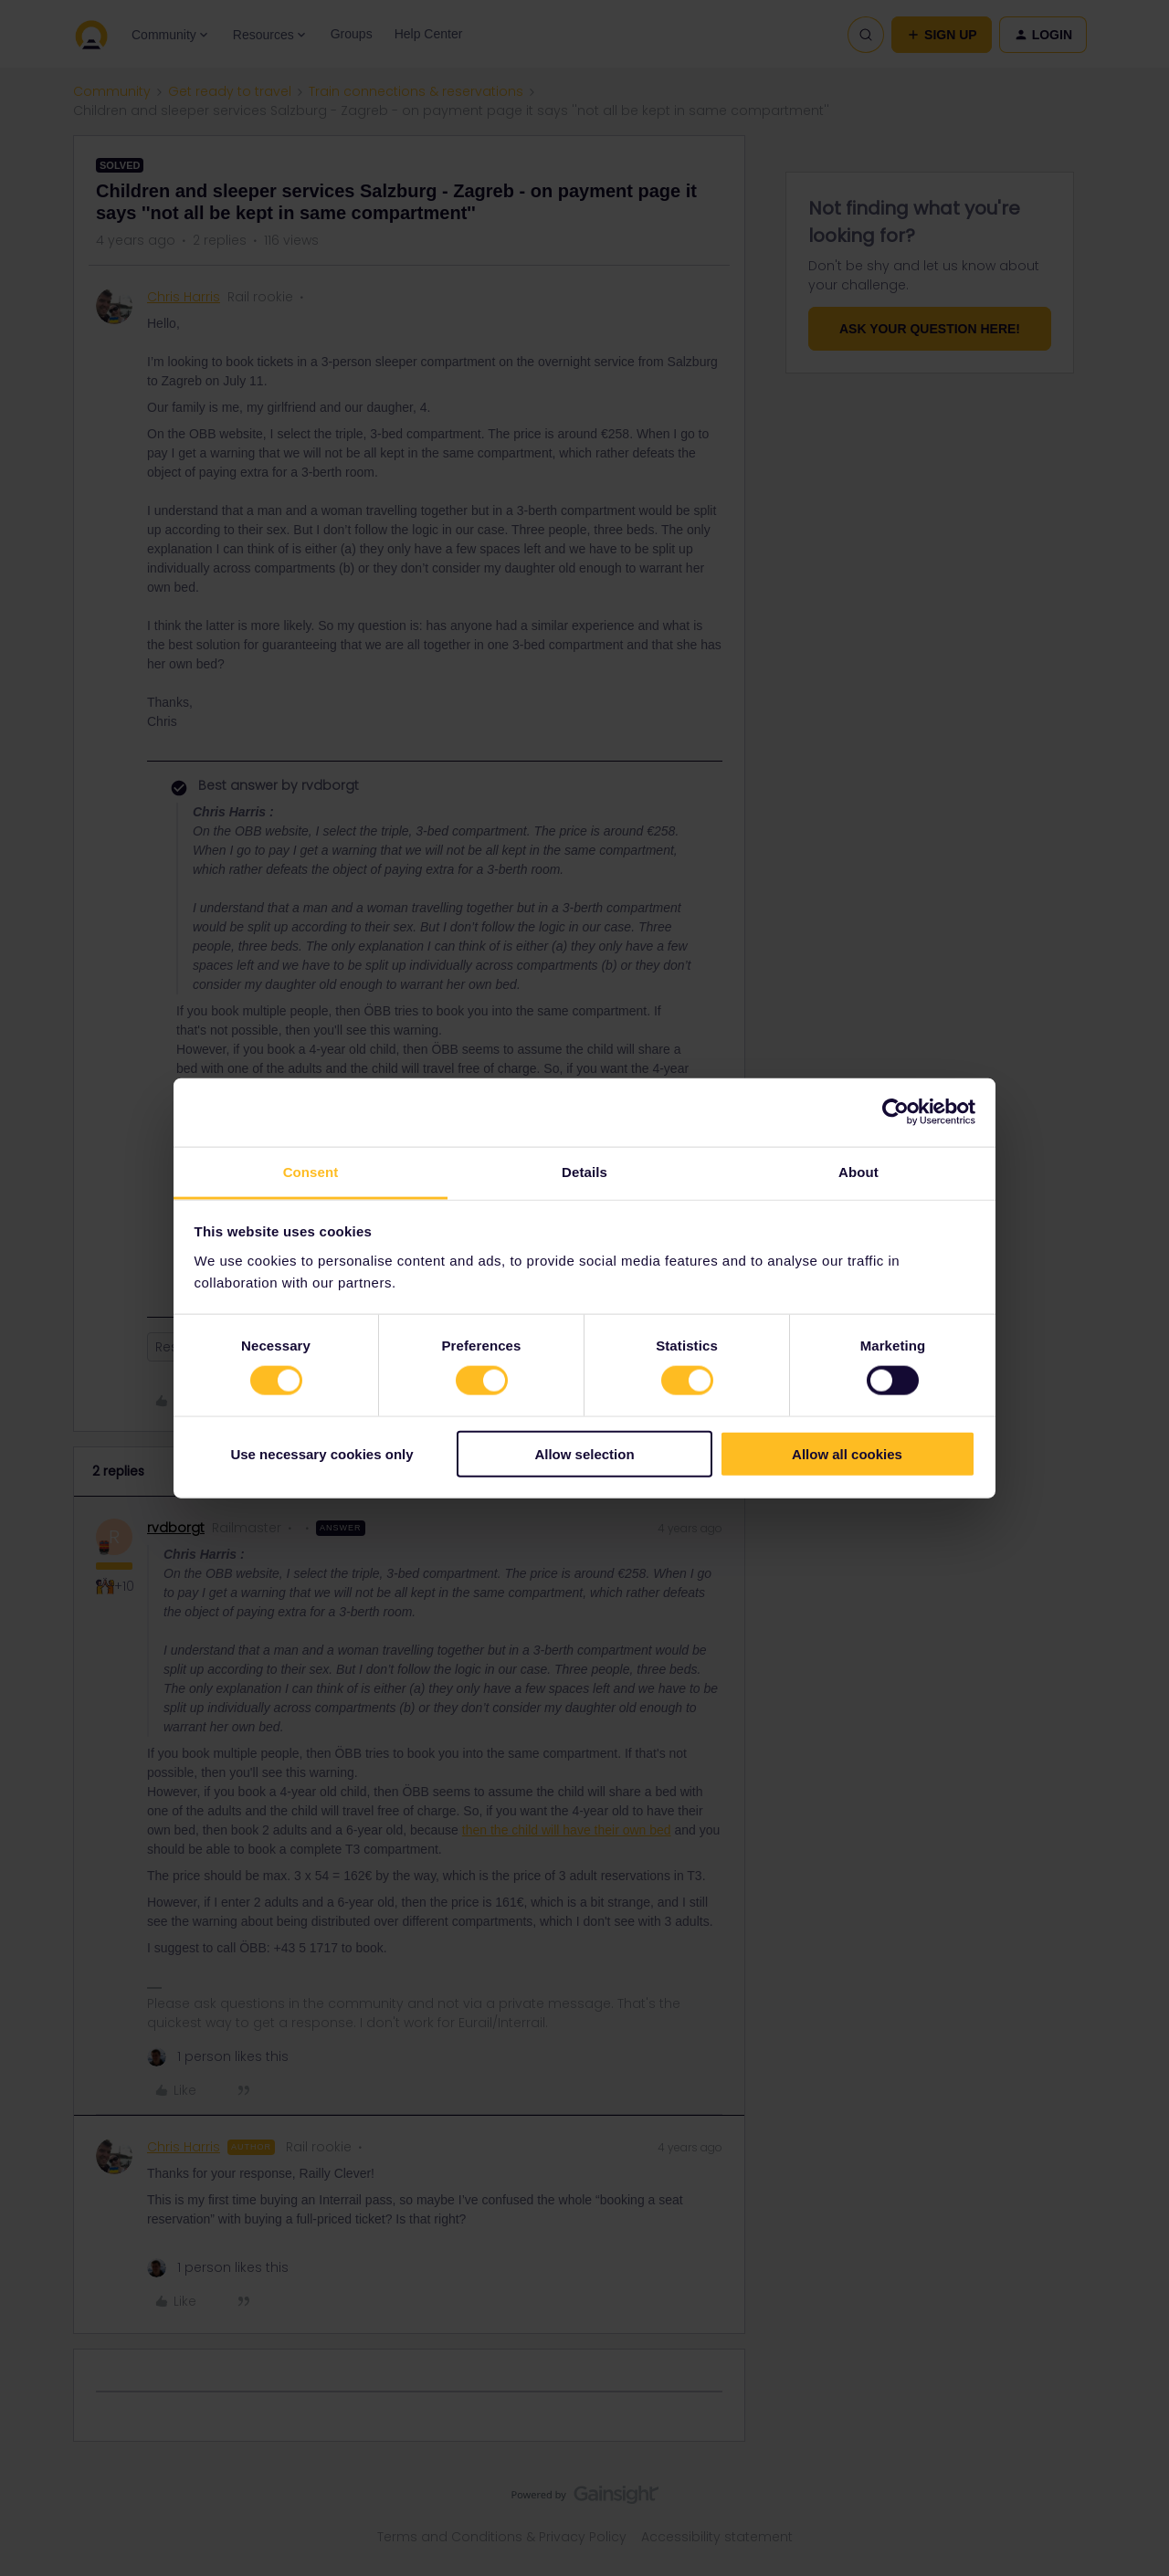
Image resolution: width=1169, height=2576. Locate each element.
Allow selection (584, 1453)
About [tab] (858, 1171)
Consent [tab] (311, 1171)
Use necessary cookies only (321, 1453)
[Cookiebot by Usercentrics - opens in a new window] (895, 1112)
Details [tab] (584, 1171)
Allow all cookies (847, 1453)
